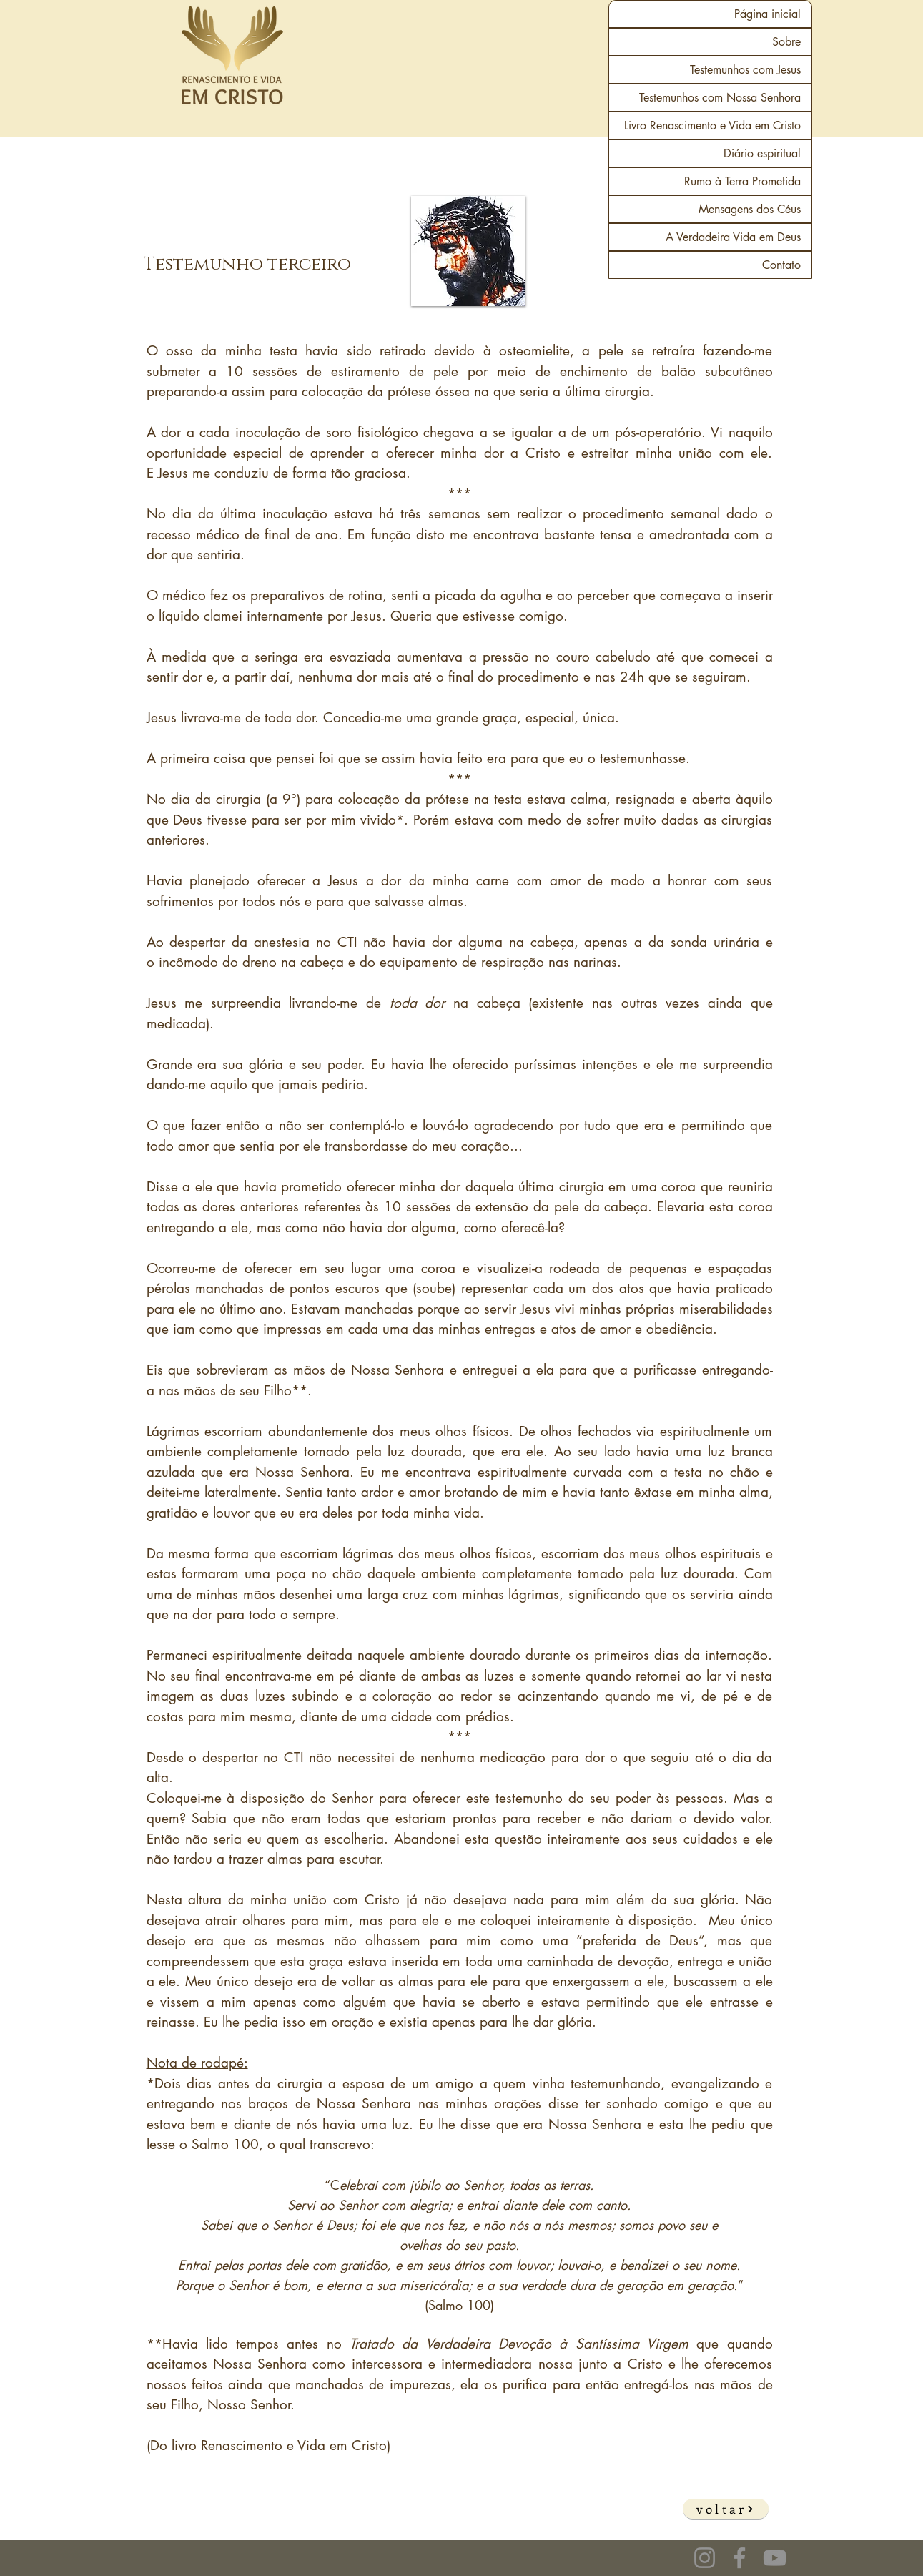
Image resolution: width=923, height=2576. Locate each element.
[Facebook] (740, 2558)
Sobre (786, 41)
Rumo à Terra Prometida (742, 181)
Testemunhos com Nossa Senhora (720, 97)
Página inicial (767, 13)
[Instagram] (705, 2558)
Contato (781, 264)
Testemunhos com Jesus (745, 69)
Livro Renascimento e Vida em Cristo (712, 125)
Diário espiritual (762, 153)
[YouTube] (775, 2558)
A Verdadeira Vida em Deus (733, 237)
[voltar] (726, 2509)
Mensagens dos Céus (750, 209)
